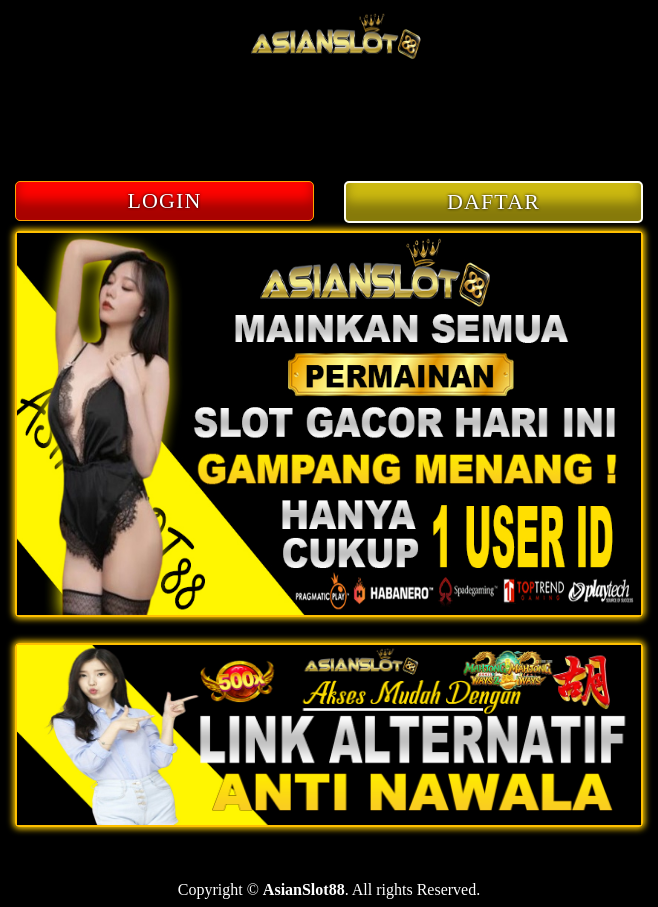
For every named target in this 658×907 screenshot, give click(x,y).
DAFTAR (493, 201)
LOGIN (165, 200)
